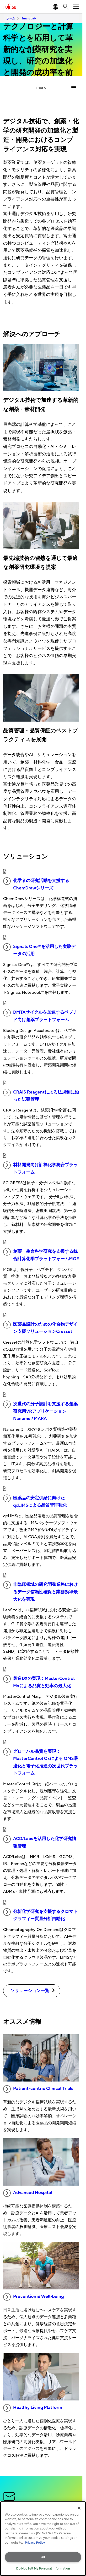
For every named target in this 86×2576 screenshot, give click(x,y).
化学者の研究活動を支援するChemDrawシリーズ (36, 884)
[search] (66, 6)
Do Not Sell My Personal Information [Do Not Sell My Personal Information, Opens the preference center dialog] (43, 2568)
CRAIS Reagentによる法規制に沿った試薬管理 (41, 1095)
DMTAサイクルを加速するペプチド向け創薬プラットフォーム (40, 1015)
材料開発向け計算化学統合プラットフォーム (40, 1168)
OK (43, 2557)
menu (57, 87)
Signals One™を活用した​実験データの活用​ (39, 950)
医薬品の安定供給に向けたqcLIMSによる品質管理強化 (35, 1501)
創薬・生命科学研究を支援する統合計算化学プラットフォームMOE (41, 1254)
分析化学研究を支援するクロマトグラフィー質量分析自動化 (40, 1915)
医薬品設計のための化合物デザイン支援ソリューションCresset (40, 1327)
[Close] (79, 2508)
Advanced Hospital (27, 2193)
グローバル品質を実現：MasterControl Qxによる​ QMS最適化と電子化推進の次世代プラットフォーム (40, 1762)
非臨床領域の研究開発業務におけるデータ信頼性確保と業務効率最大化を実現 (40, 1591)
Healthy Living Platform (32, 2408)
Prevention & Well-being (33, 2297)
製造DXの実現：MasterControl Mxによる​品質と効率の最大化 (39, 1681)
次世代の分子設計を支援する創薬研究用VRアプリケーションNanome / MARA (40, 1410)
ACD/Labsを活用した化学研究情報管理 (39, 1842)
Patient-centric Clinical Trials (38, 2089)
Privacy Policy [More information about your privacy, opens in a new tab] (35, 2542)
